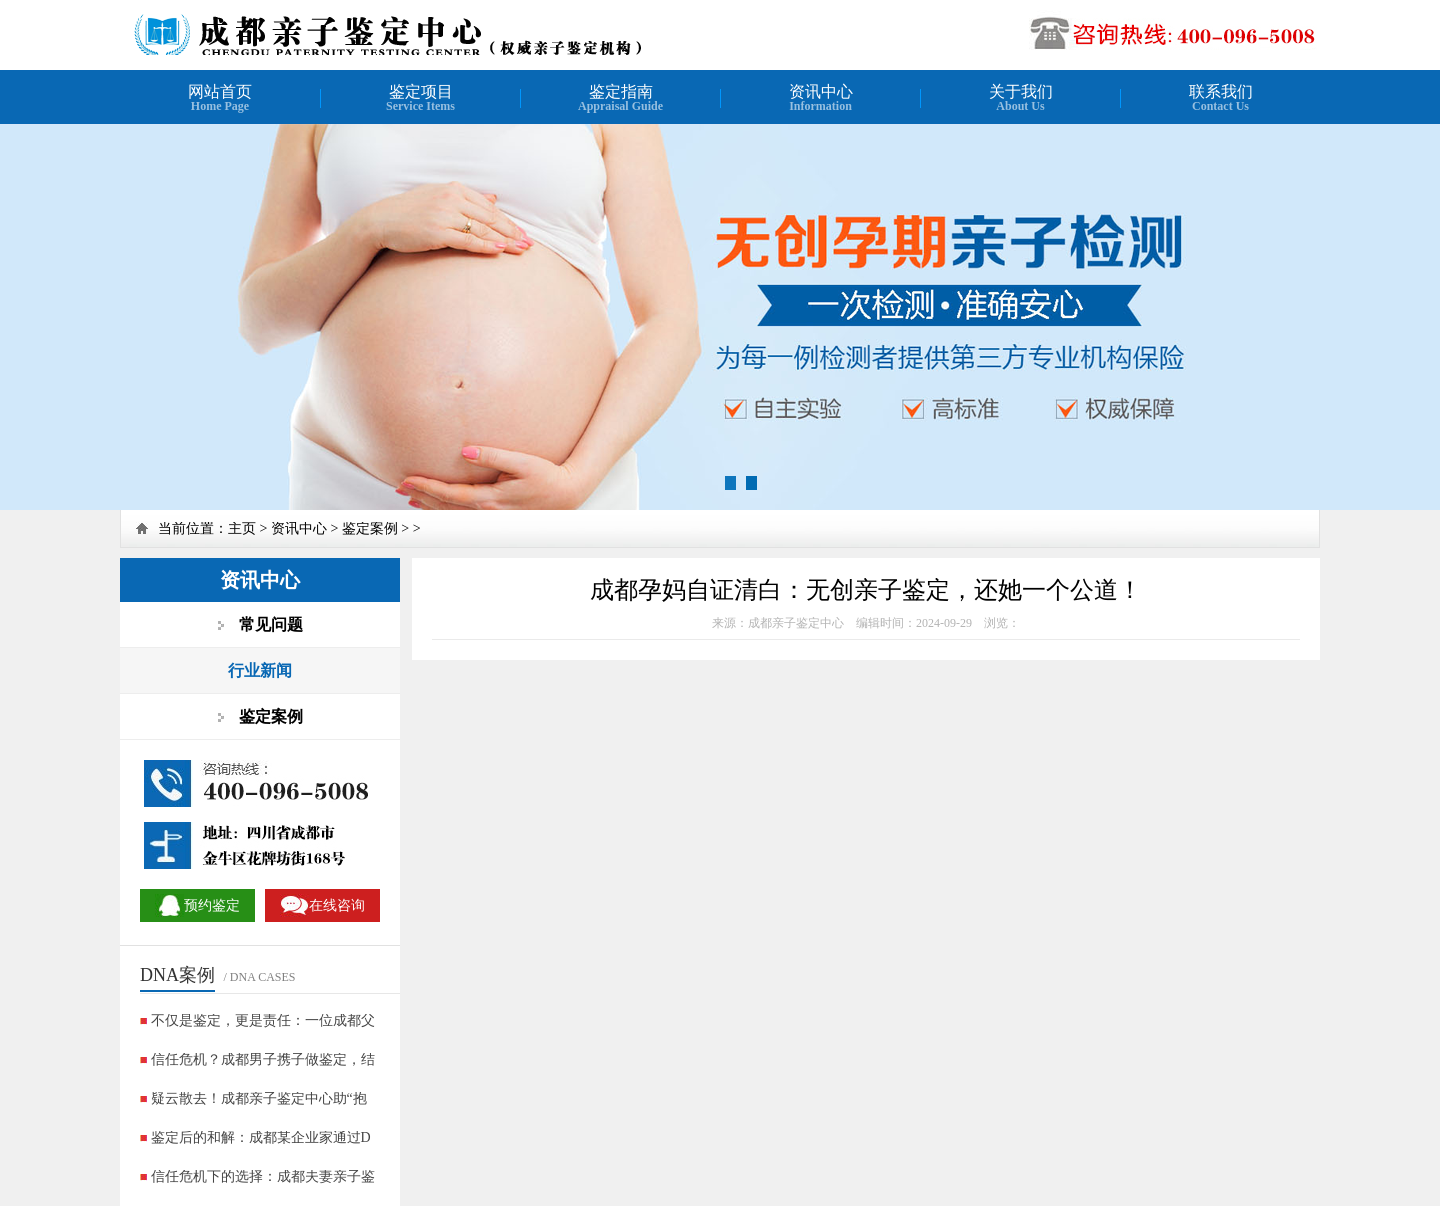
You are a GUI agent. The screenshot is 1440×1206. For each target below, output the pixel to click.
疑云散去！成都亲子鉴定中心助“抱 (259, 1098)
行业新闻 (260, 670)
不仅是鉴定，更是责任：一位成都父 (263, 1020)
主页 (242, 528)
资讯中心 (299, 528)
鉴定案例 (370, 528)
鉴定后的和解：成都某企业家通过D (261, 1137)
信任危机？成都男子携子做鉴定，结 (263, 1059)
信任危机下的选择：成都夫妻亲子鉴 (263, 1176)
